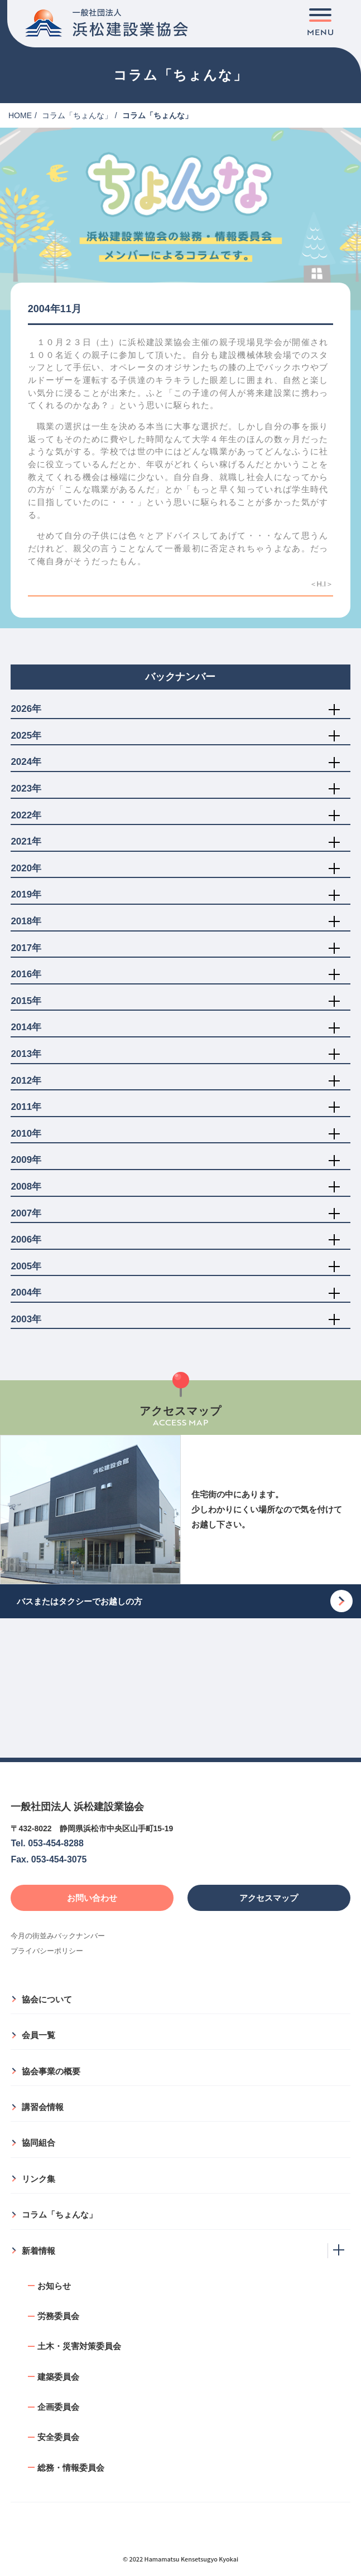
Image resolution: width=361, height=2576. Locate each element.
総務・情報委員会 (70, 2467)
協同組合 (38, 2142)
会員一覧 (38, 2035)
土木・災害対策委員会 (79, 2346)
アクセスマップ (268, 1898)
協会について (47, 1999)
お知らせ (54, 2286)
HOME (20, 115)
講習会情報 (43, 2107)
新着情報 (38, 2250)
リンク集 (38, 2179)
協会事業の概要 (51, 2071)
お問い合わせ (92, 1898)
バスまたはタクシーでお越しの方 (79, 1601)
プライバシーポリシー (47, 1951)
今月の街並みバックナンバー (58, 1936)
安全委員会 (58, 2437)
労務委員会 (58, 2316)
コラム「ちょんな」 (77, 115)
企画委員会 (58, 2407)
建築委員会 (58, 2376)
